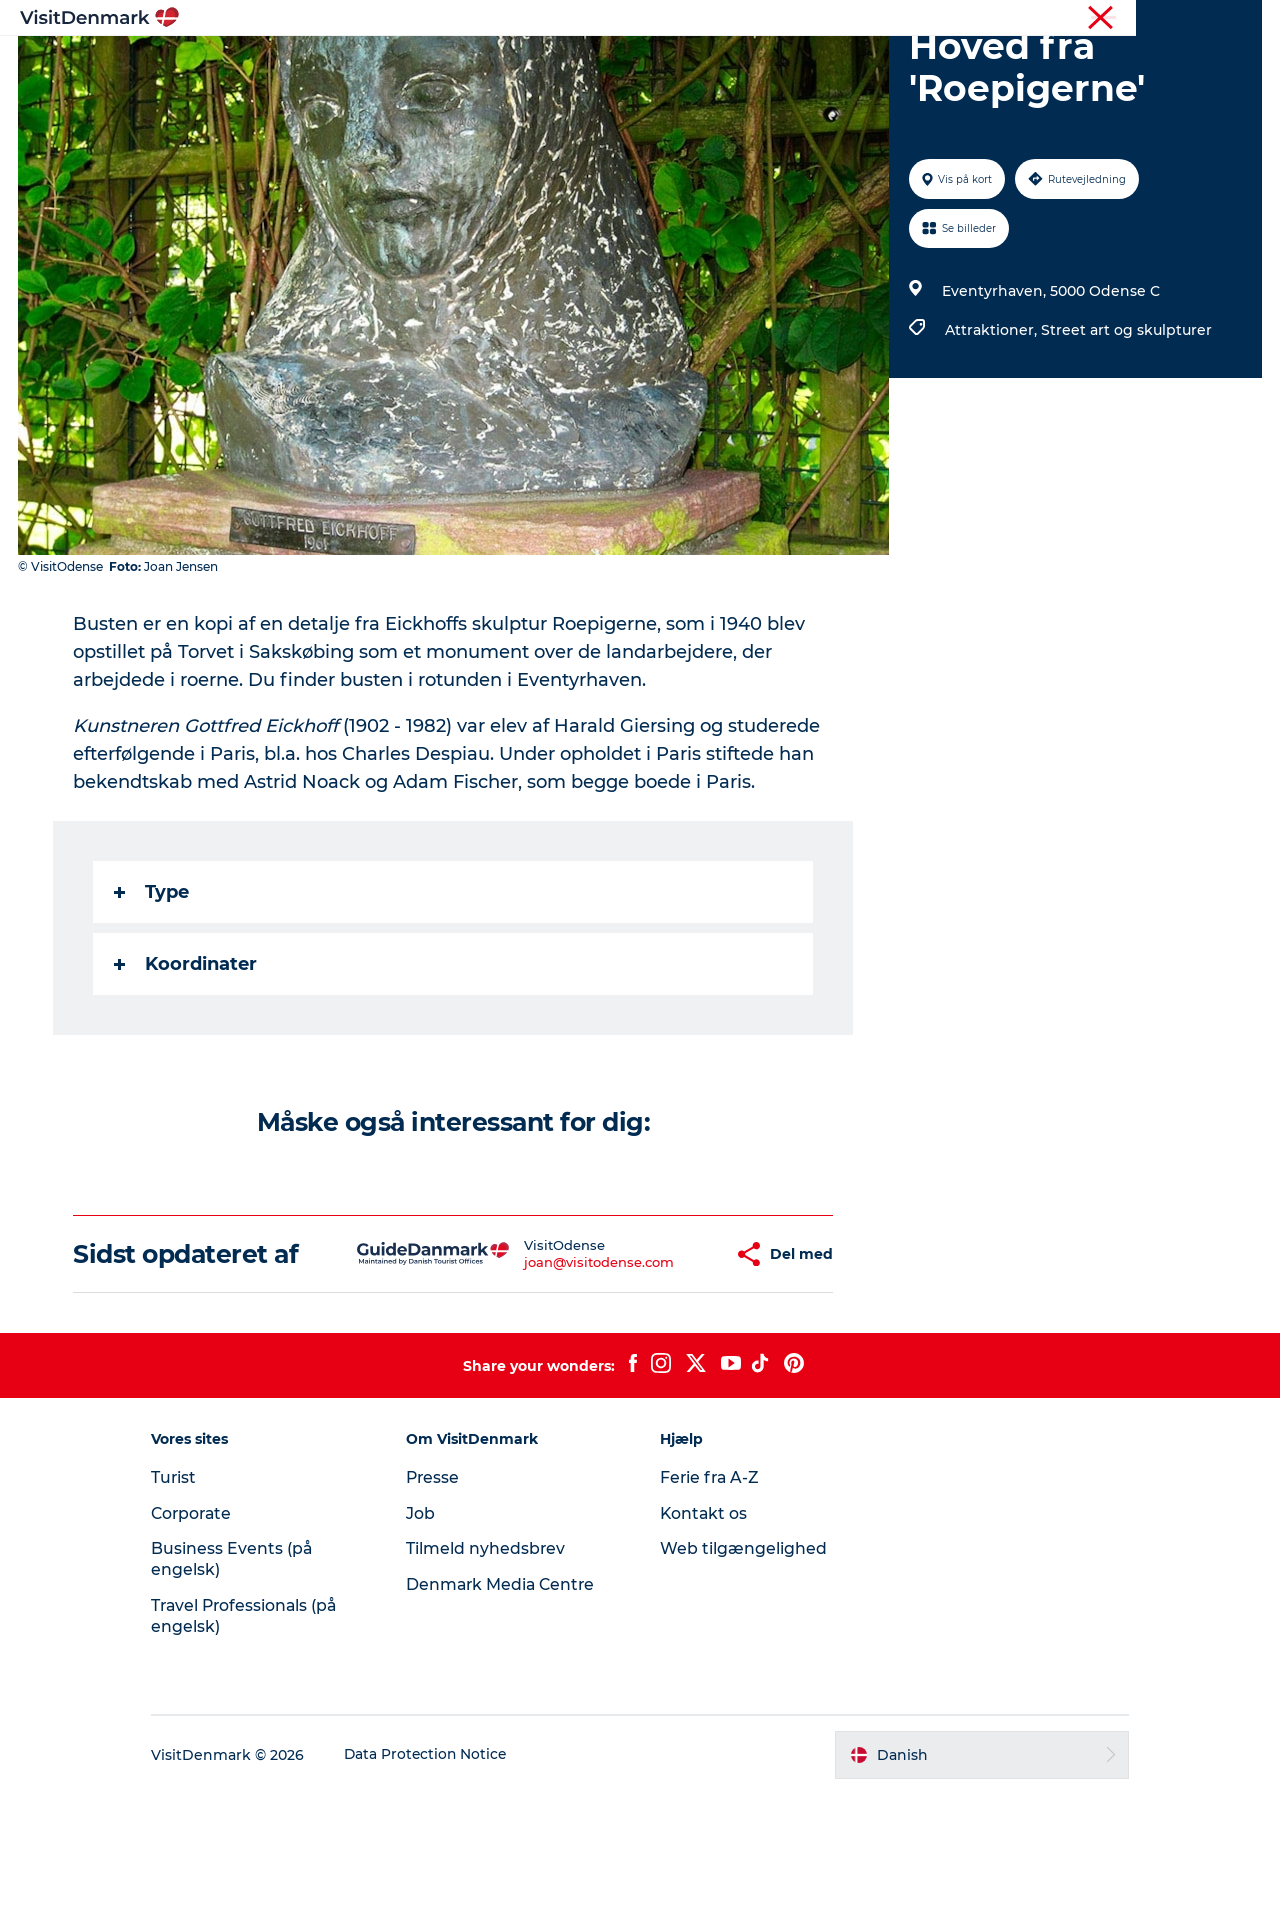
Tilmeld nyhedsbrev (494, 1672)
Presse (441, 1601)
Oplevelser (628, 64)
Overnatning (745, 64)
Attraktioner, (992, 425)
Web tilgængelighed (743, 1672)
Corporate (1230, 19)
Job (428, 1637)
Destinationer (506, 64)
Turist (1164, 19)
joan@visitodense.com (540, 1372)
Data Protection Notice (444, 1879)
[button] (662, 1364)
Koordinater (186, 1059)
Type (152, 987)
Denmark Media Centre (510, 1708)
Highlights (386, 64)
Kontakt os (704, 1637)
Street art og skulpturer (1125, 425)
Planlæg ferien (878, 64)
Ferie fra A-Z (711, 1601)
